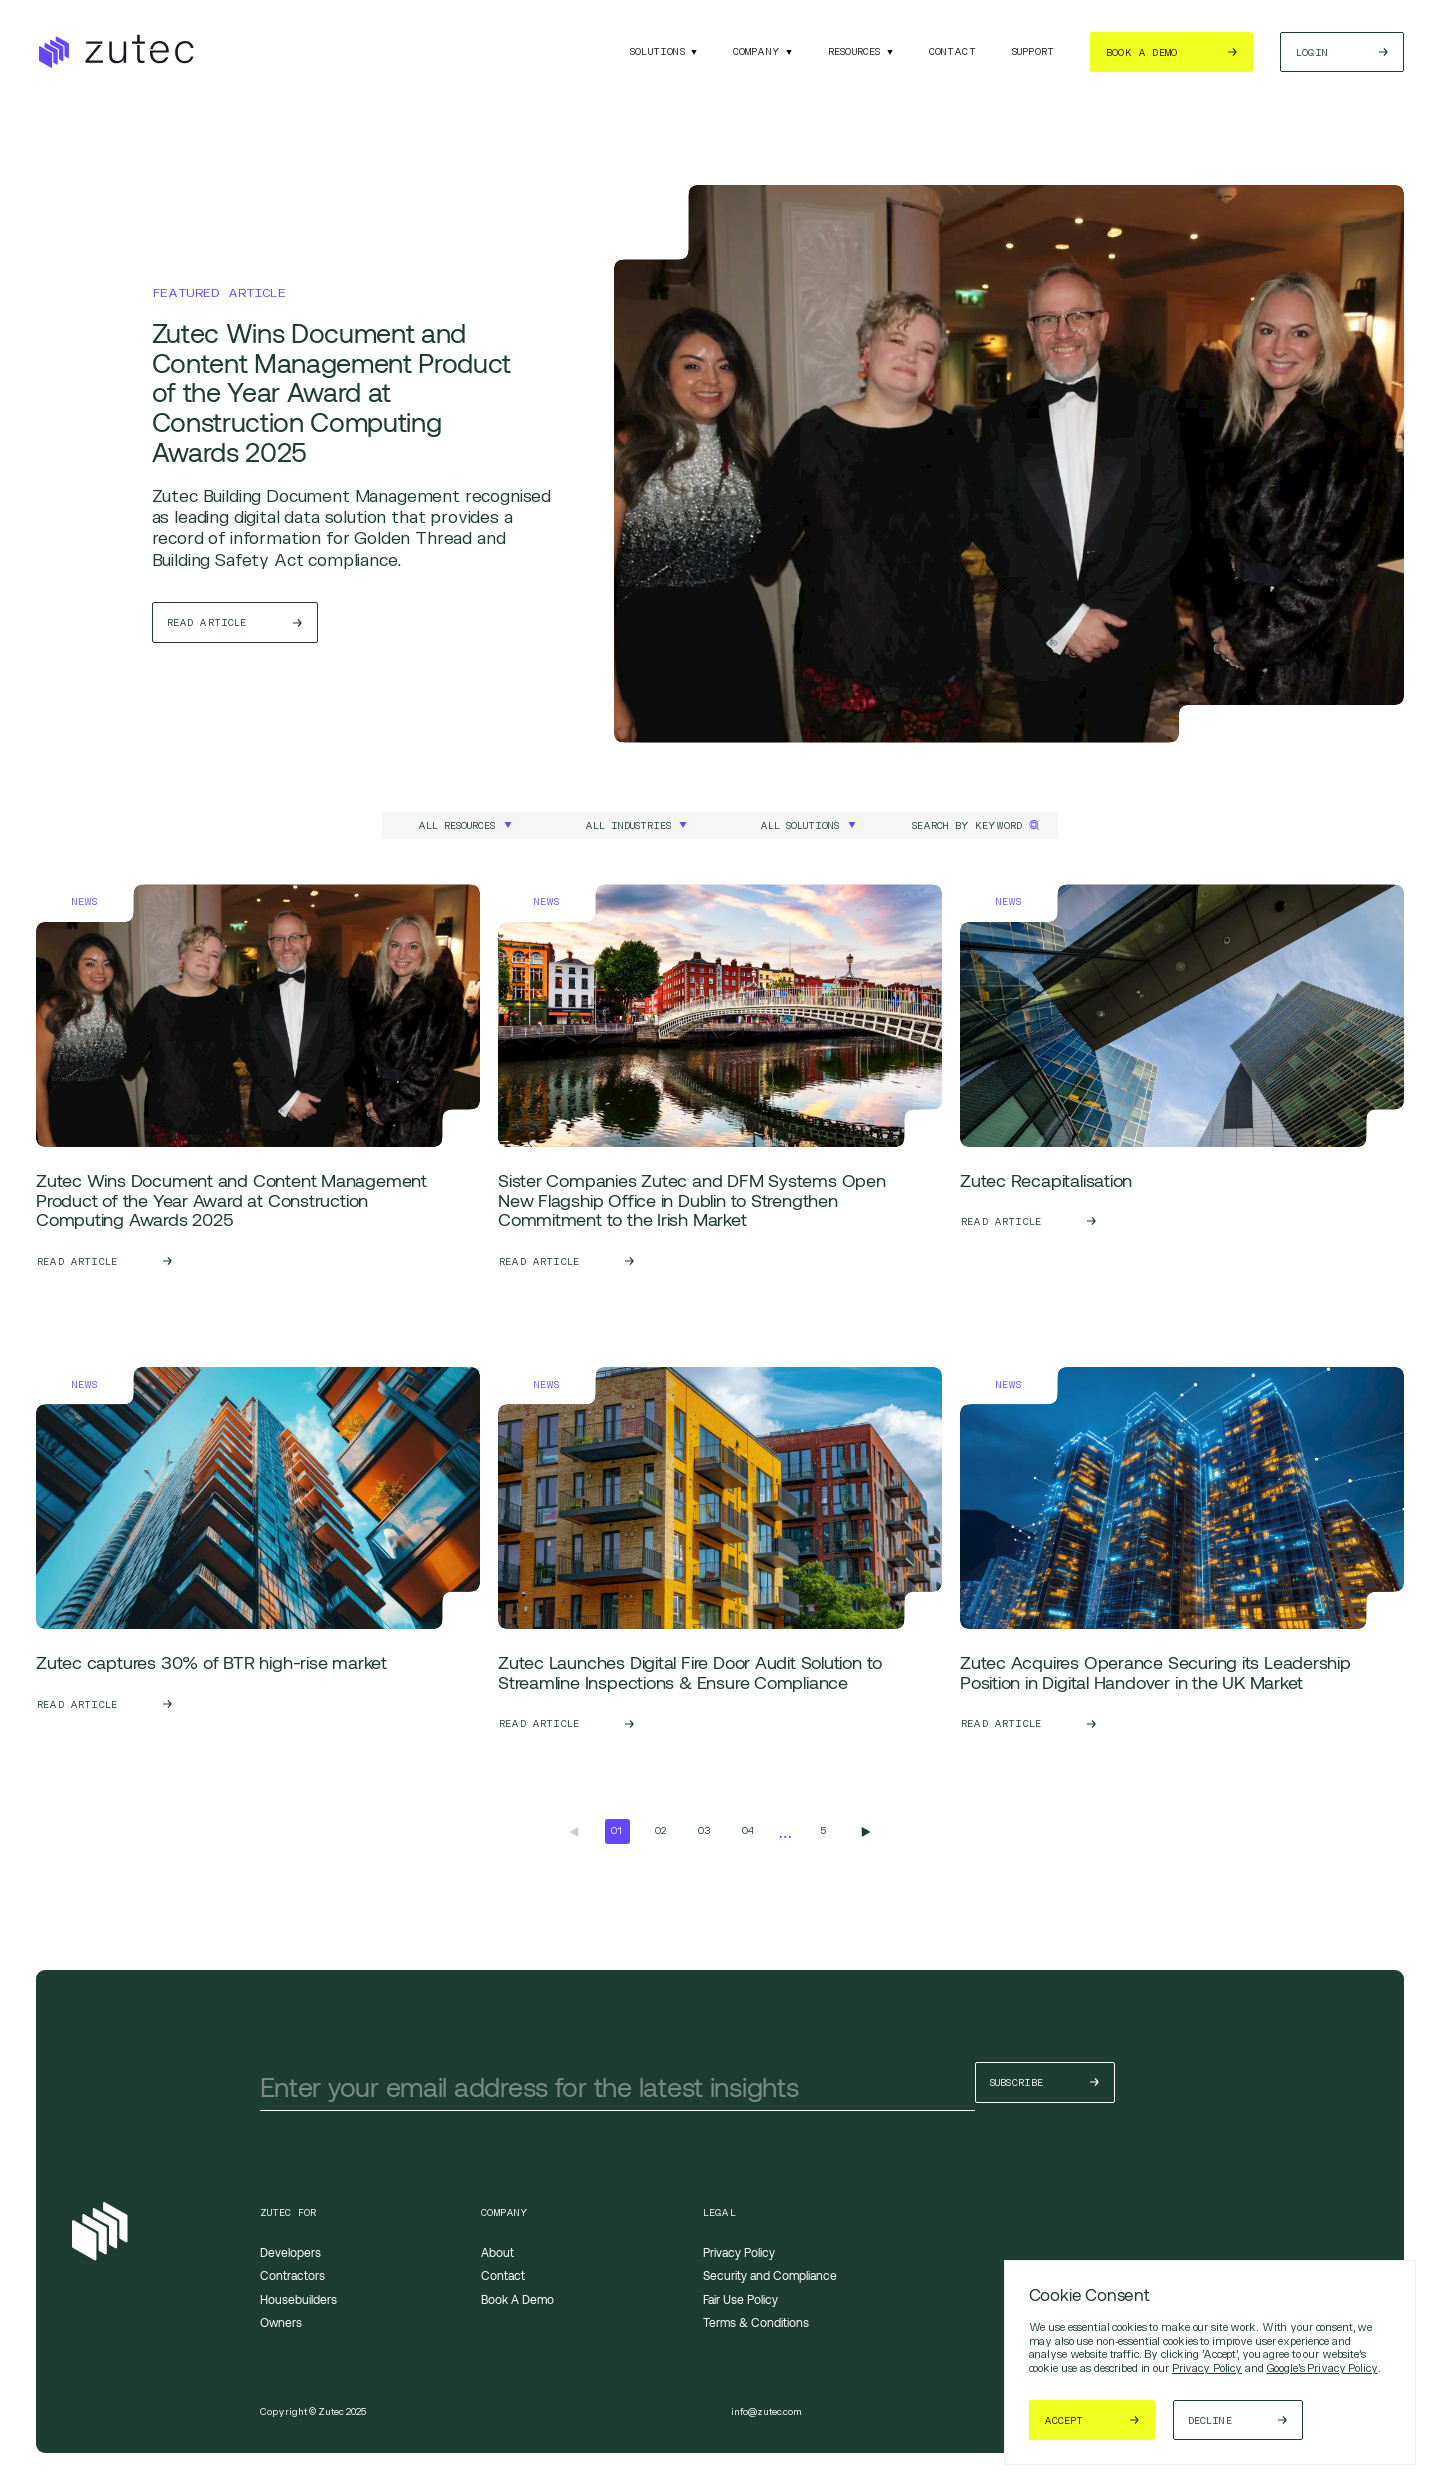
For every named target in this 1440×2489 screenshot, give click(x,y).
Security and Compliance (770, 2275)
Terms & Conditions (756, 2322)
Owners (281, 2322)
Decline (1217, 2420)
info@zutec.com (766, 2411)
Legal (719, 2212)
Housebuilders (298, 2299)
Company (756, 51)
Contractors (292, 2275)
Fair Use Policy (740, 2299)
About (497, 2252)
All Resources (456, 825)
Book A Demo (517, 2299)
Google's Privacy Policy (1322, 2368)
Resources (854, 51)
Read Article (208, 624)
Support (1033, 51)
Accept (1065, 2420)
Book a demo (1141, 52)
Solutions (657, 51)
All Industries (628, 825)
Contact (952, 51)
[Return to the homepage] (115, 52)
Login (1312, 52)
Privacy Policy (1207, 2368)
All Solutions (799, 825)
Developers (290, 2252)
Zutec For (288, 2212)
